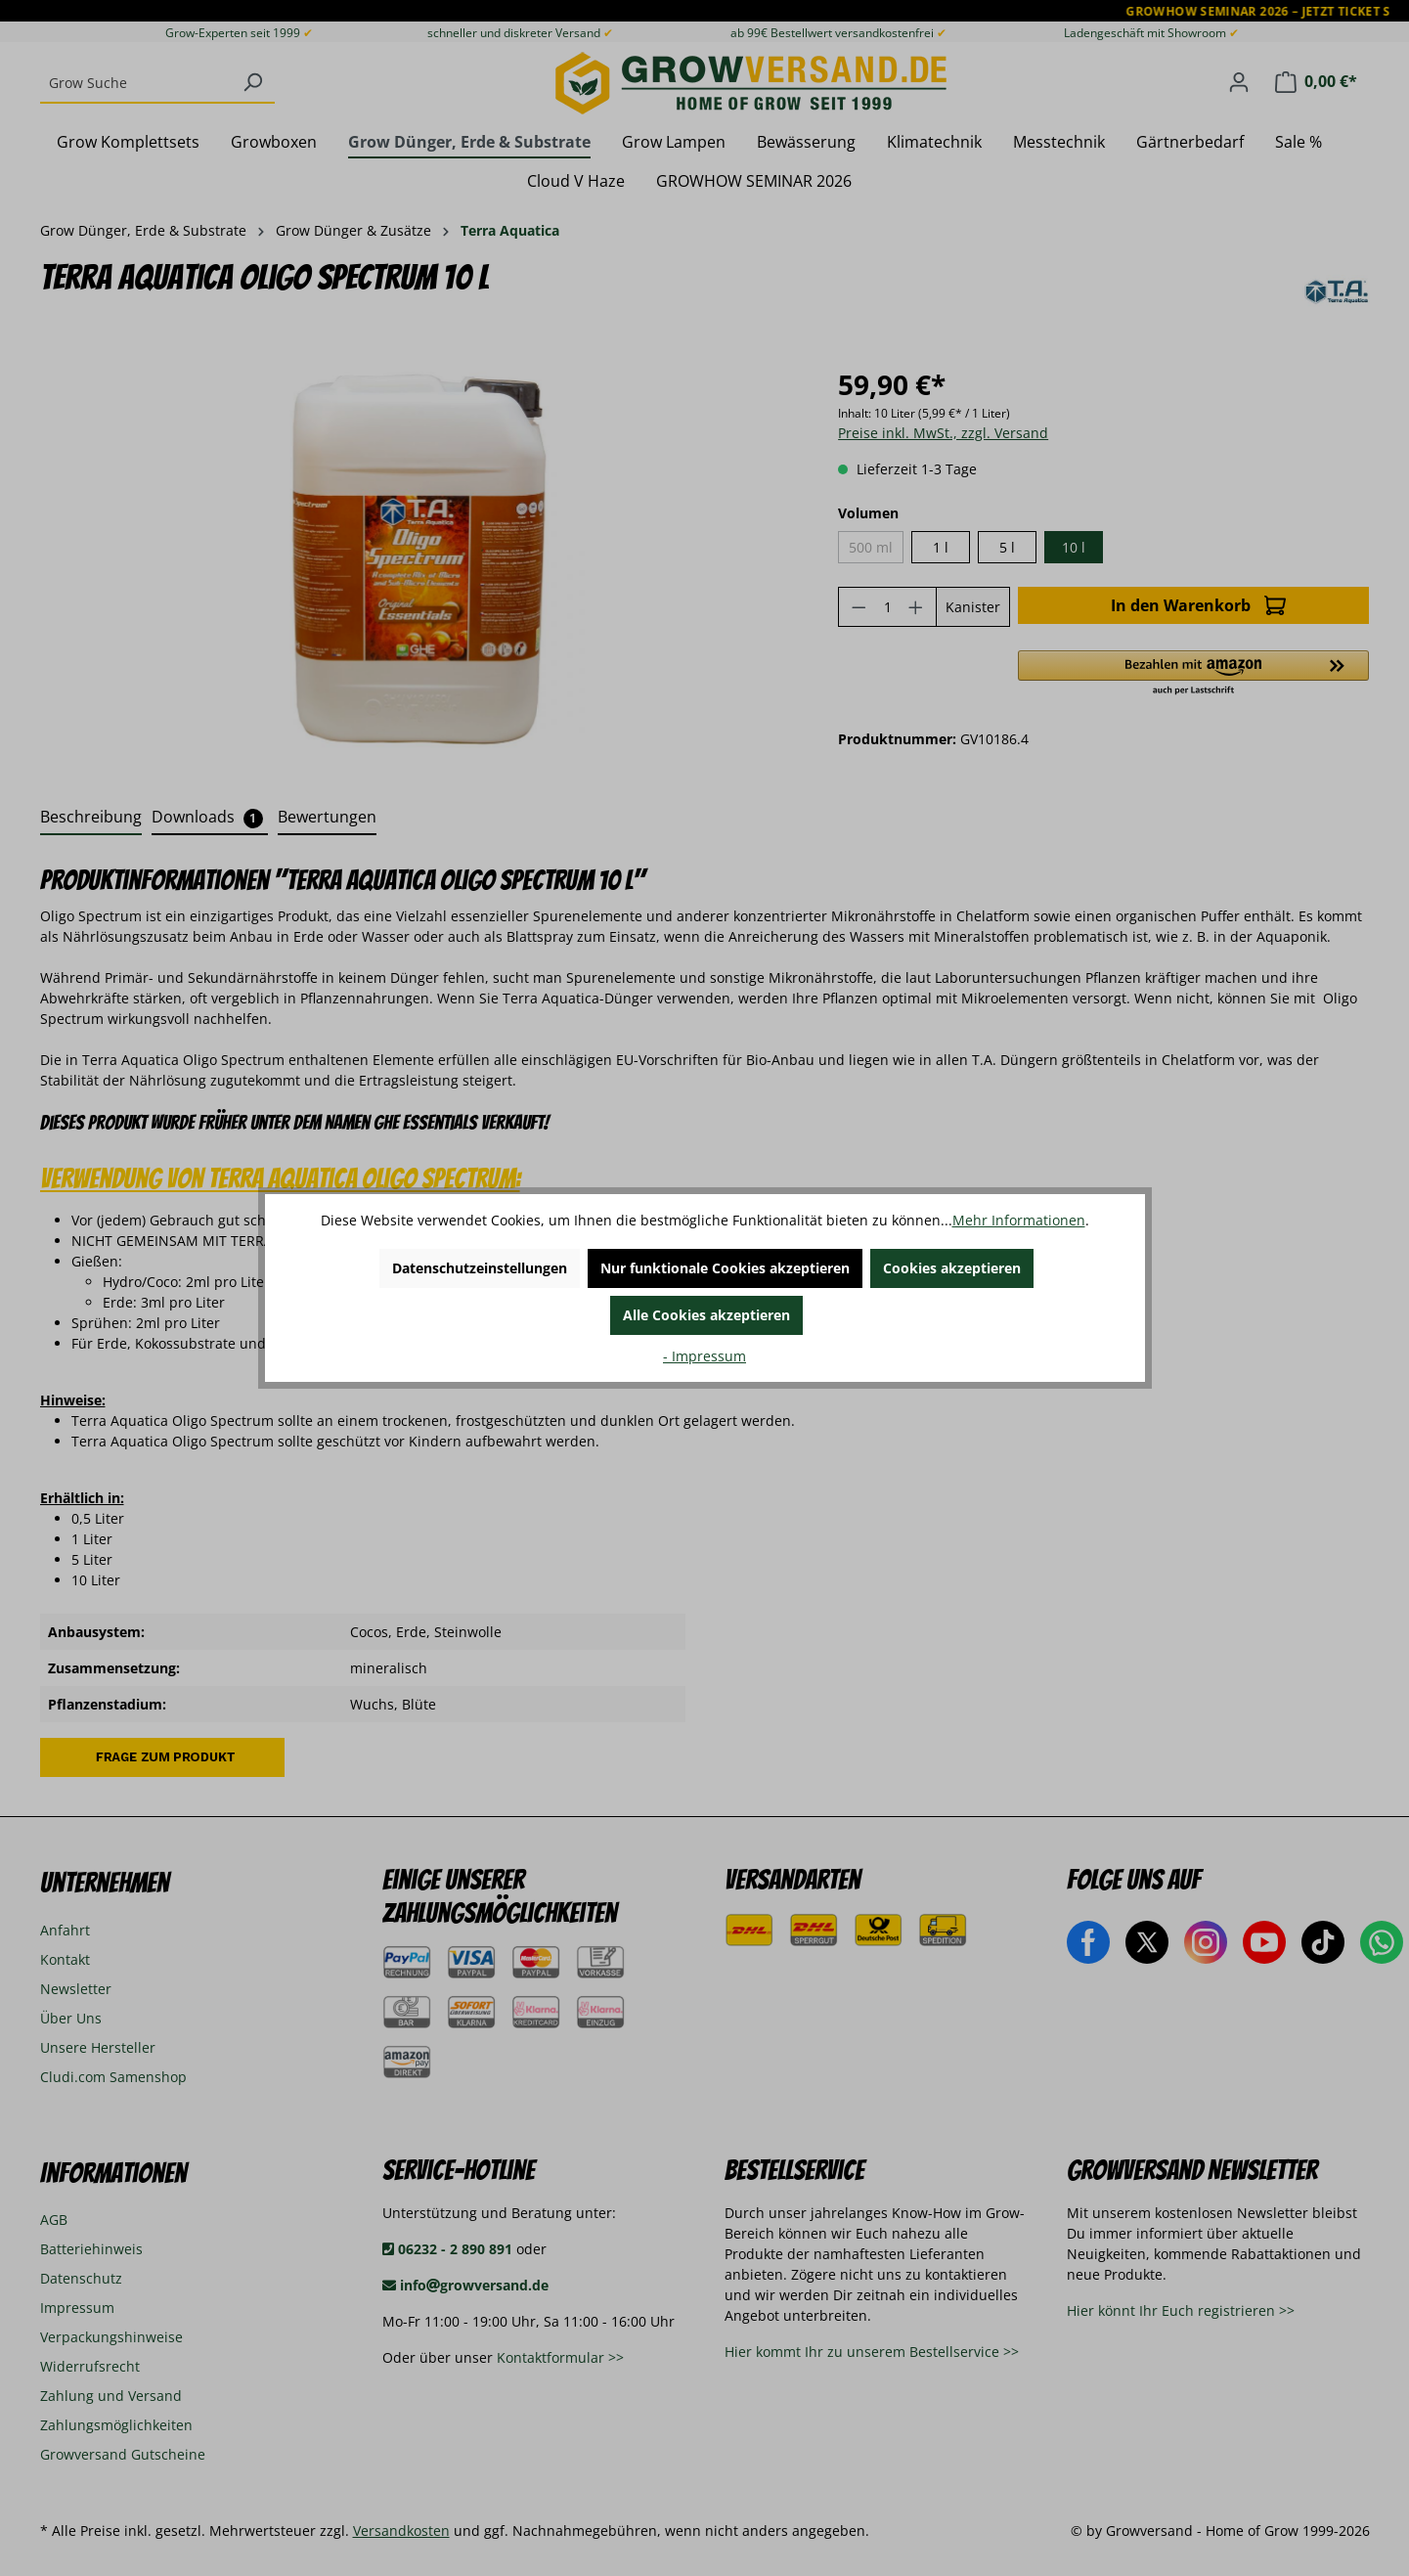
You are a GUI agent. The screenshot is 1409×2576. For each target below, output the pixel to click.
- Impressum (704, 1356)
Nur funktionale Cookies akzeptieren (725, 1268)
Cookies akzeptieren (952, 1268)
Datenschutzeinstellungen (479, 1268)
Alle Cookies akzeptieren (706, 1315)
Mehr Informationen (1018, 1220)
